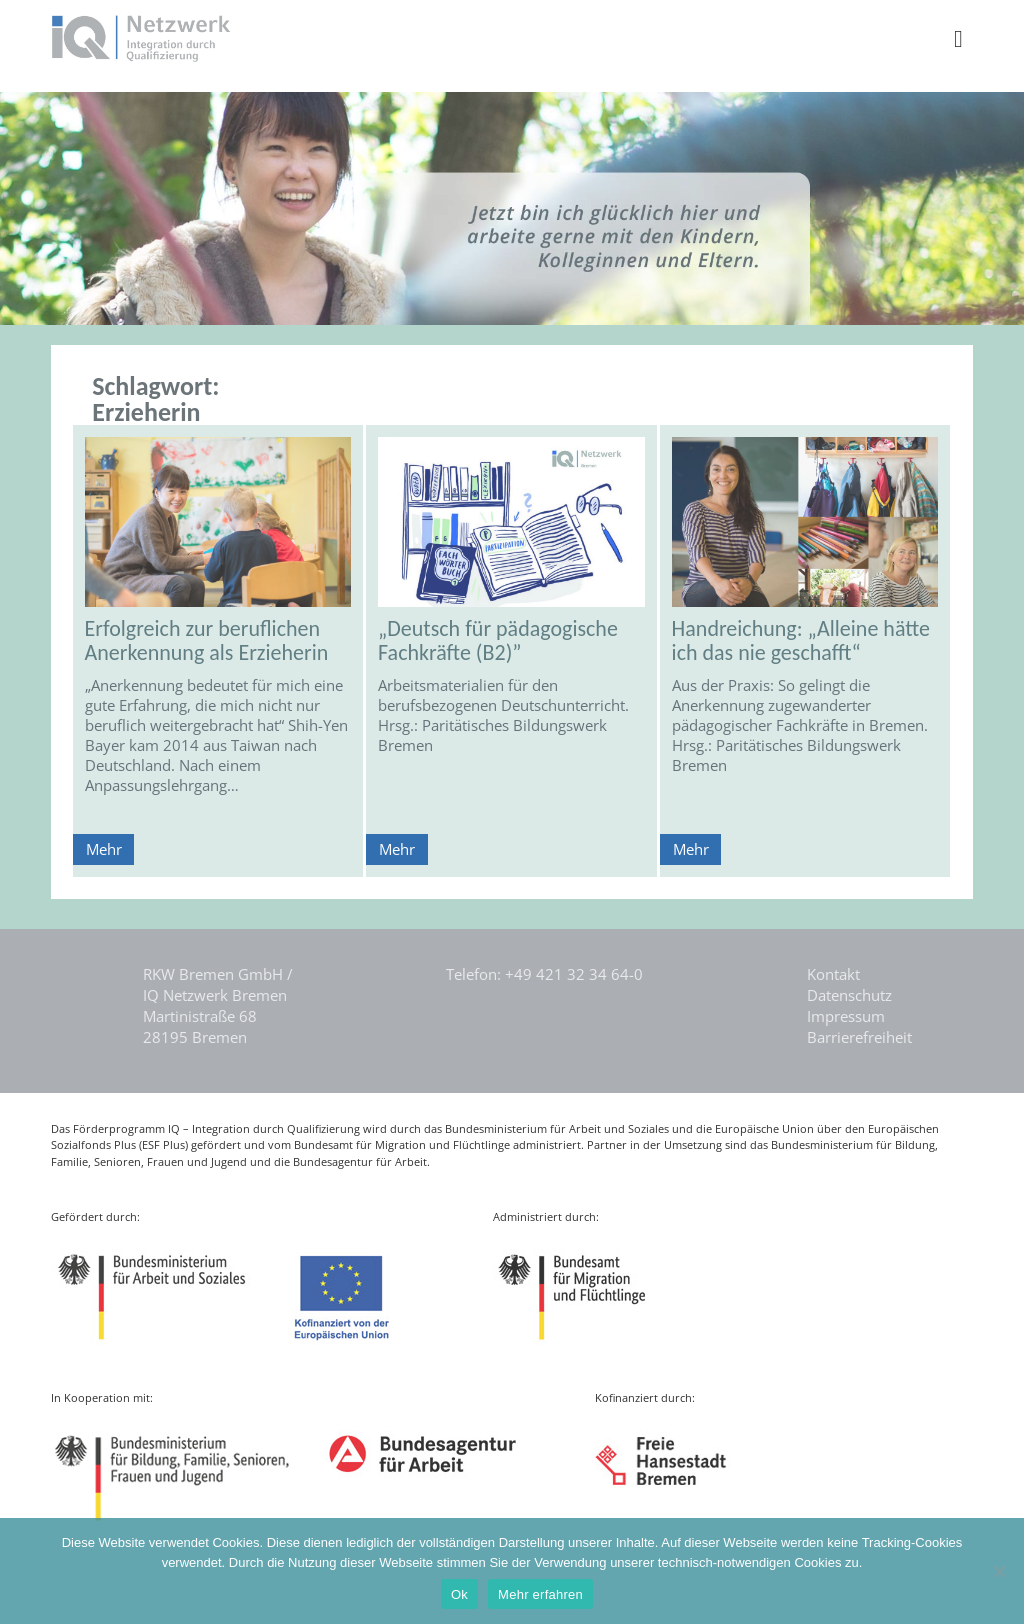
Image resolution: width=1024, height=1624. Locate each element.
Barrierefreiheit (859, 1037)
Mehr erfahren (540, 1594)
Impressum (846, 1016)
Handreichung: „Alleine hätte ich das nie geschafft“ (801, 640)
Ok (459, 1594)
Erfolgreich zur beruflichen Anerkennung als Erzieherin (207, 640)
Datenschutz (849, 995)
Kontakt (833, 974)
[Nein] (999, 1571)
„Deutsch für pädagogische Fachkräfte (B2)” (498, 640)
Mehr (104, 849)
